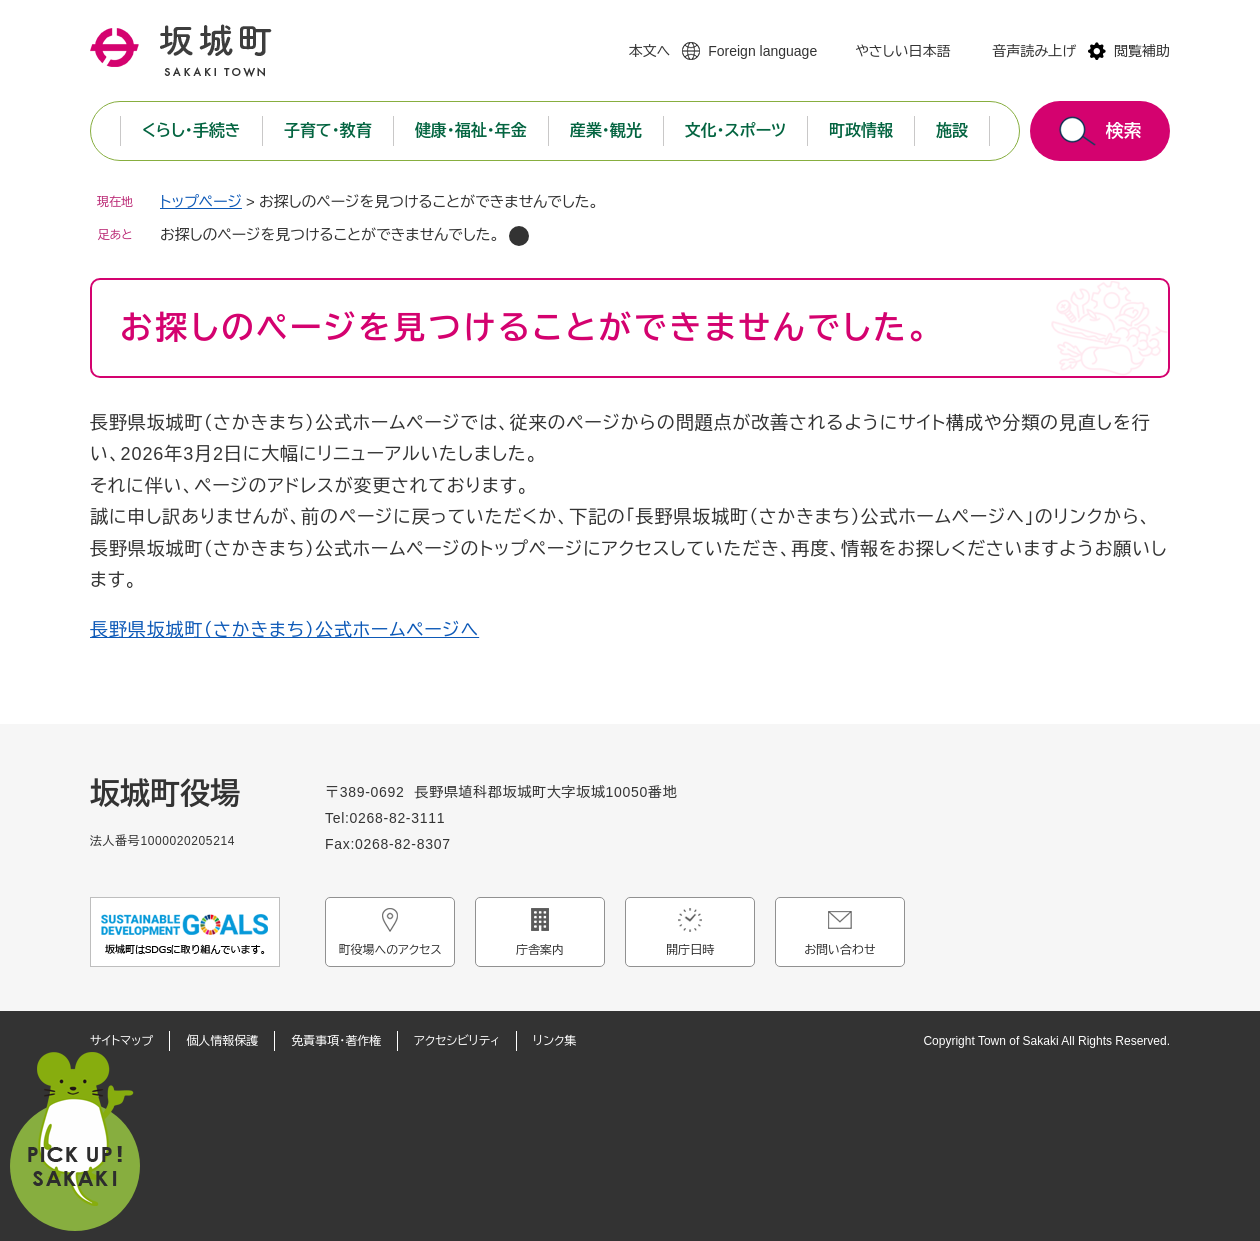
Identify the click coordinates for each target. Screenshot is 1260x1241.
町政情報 (861, 130)
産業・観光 (606, 130)
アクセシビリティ (457, 1041)
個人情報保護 (222, 1041)
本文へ (649, 51)
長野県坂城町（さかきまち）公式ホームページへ (284, 630)
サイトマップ (121, 1041)
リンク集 (554, 1041)
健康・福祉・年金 (471, 130)
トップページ (201, 201)
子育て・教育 (328, 130)
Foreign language (762, 51)
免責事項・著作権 (336, 1041)
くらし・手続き (191, 130)
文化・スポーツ (735, 130)
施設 (952, 130)
